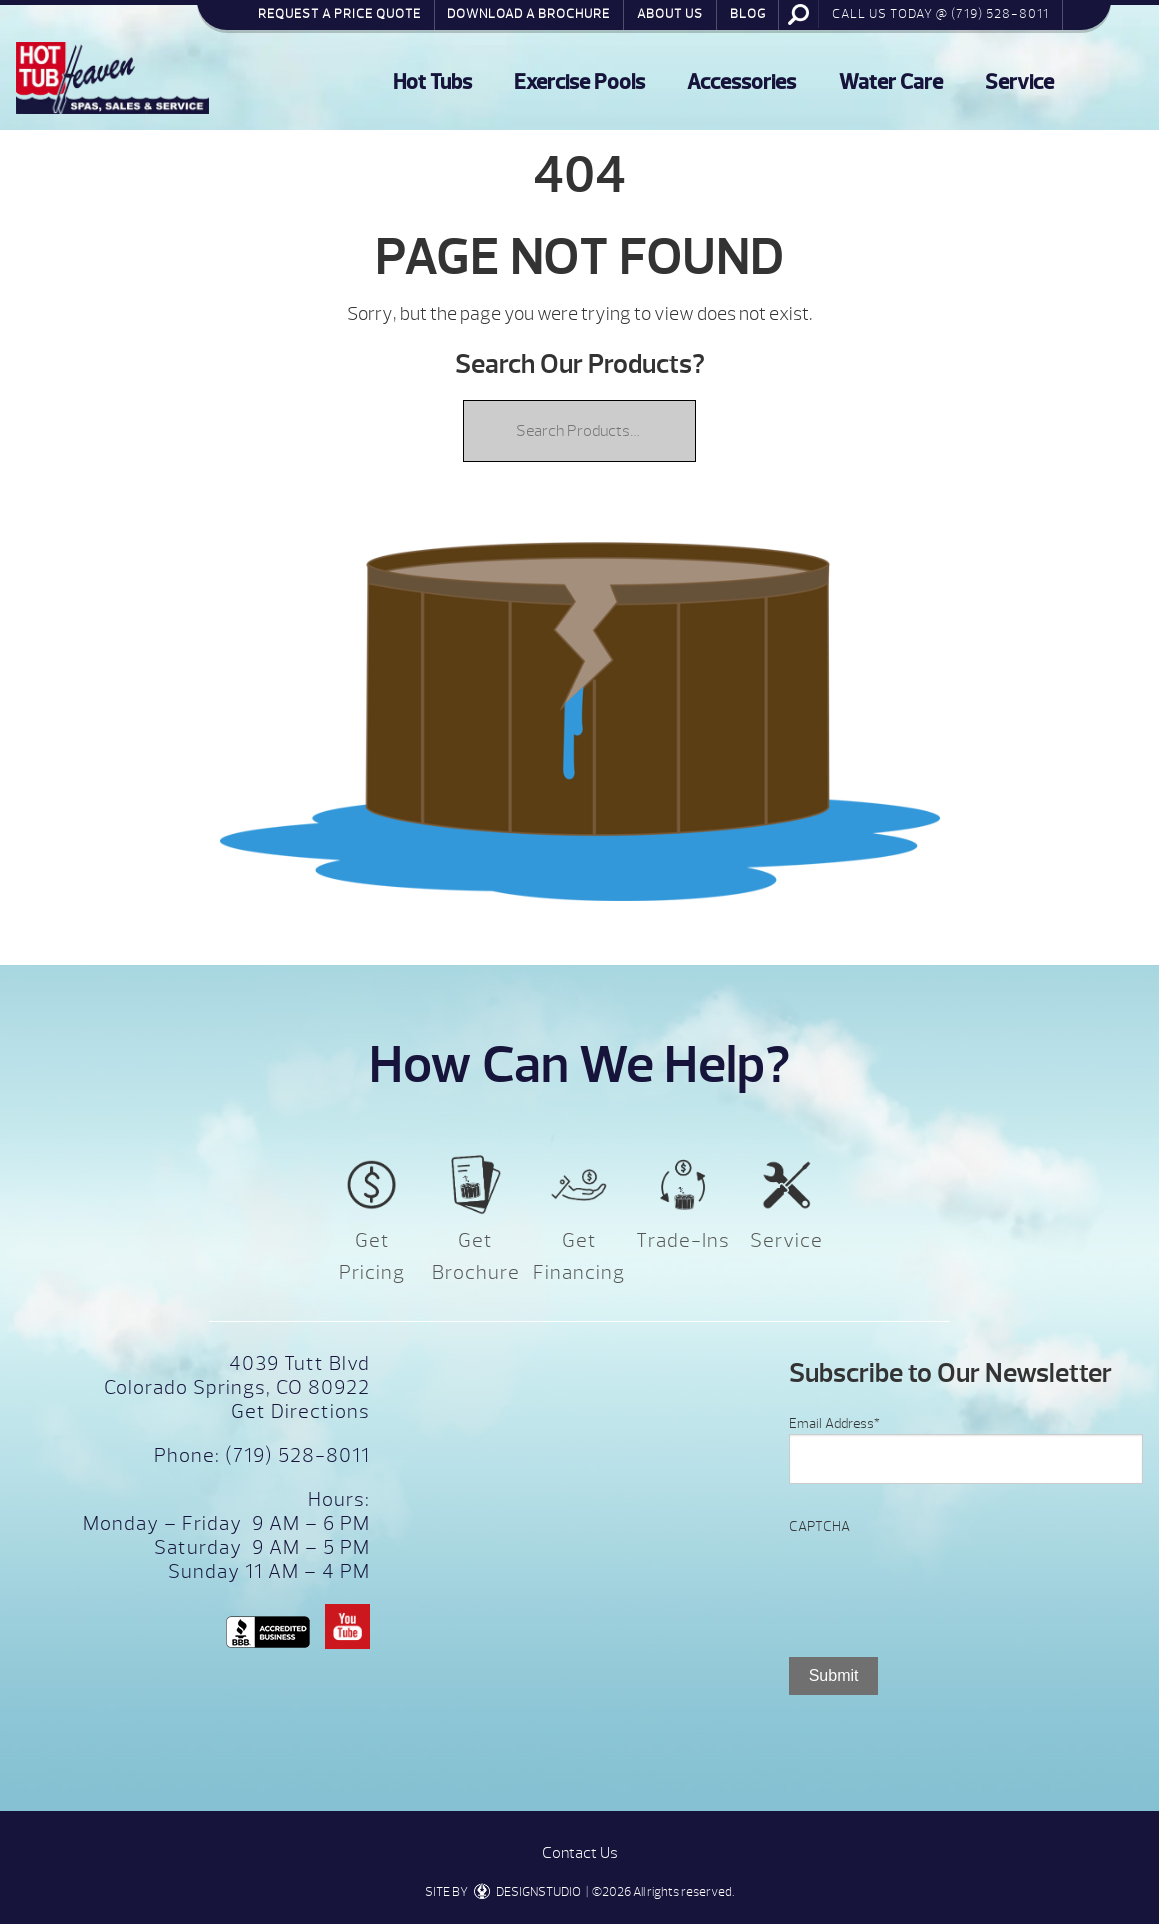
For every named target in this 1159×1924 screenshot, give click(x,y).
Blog (748, 14)
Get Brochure (476, 1256)
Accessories (741, 82)
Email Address (834, 1423)
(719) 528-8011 (295, 1455)
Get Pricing (372, 1256)
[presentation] (941, 1576)
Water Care (891, 82)
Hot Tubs (432, 82)
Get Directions (300, 1411)
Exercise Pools (579, 82)
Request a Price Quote (339, 14)
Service (1019, 82)
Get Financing (579, 1256)
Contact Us (580, 1853)
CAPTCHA (819, 1526)
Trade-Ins (683, 1240)
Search (799, 14)
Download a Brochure (528, 14)
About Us (670, 14)
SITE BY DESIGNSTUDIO (503, 1892)
